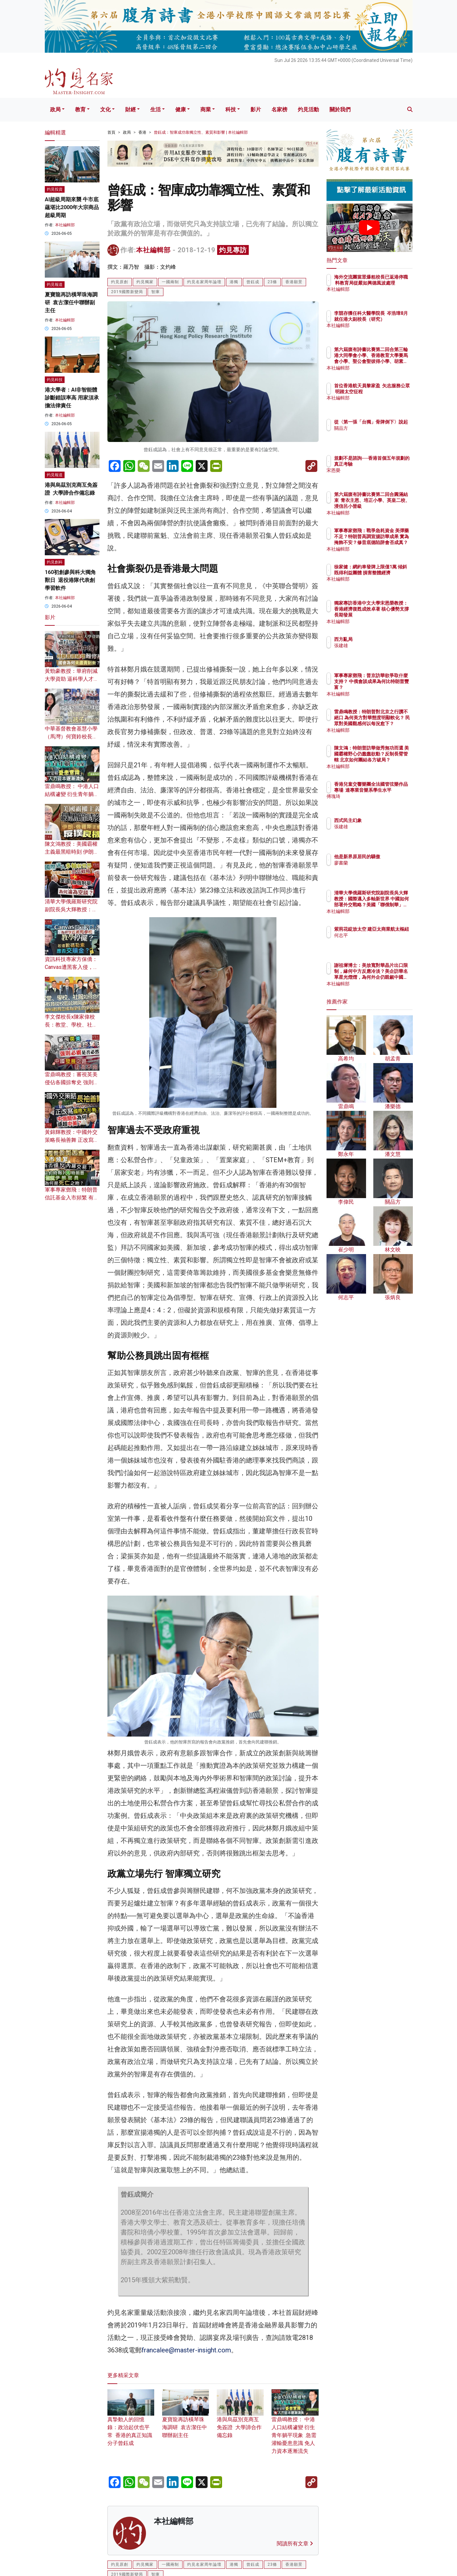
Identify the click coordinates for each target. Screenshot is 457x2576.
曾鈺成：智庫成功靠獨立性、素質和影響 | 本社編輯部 (201, 132)
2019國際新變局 (127, 291)
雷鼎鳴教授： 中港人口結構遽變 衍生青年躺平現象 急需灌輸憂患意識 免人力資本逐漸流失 (294, 2426)
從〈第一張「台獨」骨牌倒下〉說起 (391, 427)
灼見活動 (308, 109)
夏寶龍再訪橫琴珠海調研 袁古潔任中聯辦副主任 (185, 2418)
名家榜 (279, 109)
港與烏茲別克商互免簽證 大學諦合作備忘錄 (240, 2418)
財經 (130, 109)
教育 (80, 109)
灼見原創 (119, 282)
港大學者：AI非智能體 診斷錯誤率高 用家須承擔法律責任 (72, 398)
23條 (272, 282)
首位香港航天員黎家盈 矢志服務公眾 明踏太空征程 (391, 391)
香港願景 (293, 282)
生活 (155, 109)
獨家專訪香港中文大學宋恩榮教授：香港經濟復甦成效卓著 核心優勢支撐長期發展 (391, 615)
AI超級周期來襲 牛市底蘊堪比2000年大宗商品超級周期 (72, 207)
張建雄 (379, 645)
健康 (180, 109)
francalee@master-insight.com (186, 2350)
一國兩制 (170, 282)
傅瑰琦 (379, 802)
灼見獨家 (145, 282)
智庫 (155, 291)
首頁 (111, 132)
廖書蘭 (379, 868)
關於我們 (340, 109)
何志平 (379, 947)
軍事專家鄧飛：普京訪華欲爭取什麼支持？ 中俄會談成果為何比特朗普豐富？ (391, 687)
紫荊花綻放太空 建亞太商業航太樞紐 (391, 935)
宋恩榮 (379, 476)
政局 (55, 109)
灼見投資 (55, 189)
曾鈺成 (252, 282)
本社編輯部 (153, 250)
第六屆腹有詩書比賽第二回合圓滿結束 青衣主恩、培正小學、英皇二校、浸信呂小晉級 (391, 506)
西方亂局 (382, 639)
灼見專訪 (233, 250)
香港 (142, 132)
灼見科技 (55, 379)
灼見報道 (55, 284)
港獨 (234, 282)
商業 (205, 109)
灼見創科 (55, 562)
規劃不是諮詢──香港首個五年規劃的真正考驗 (391, 464)
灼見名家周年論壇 (204, 282)
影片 (255, 109)
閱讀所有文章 (295, 2543)
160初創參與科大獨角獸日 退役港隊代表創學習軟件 (70, 580)
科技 (230, 109)
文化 (105, 109)
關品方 (379, 440)
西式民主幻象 (386, 820)
